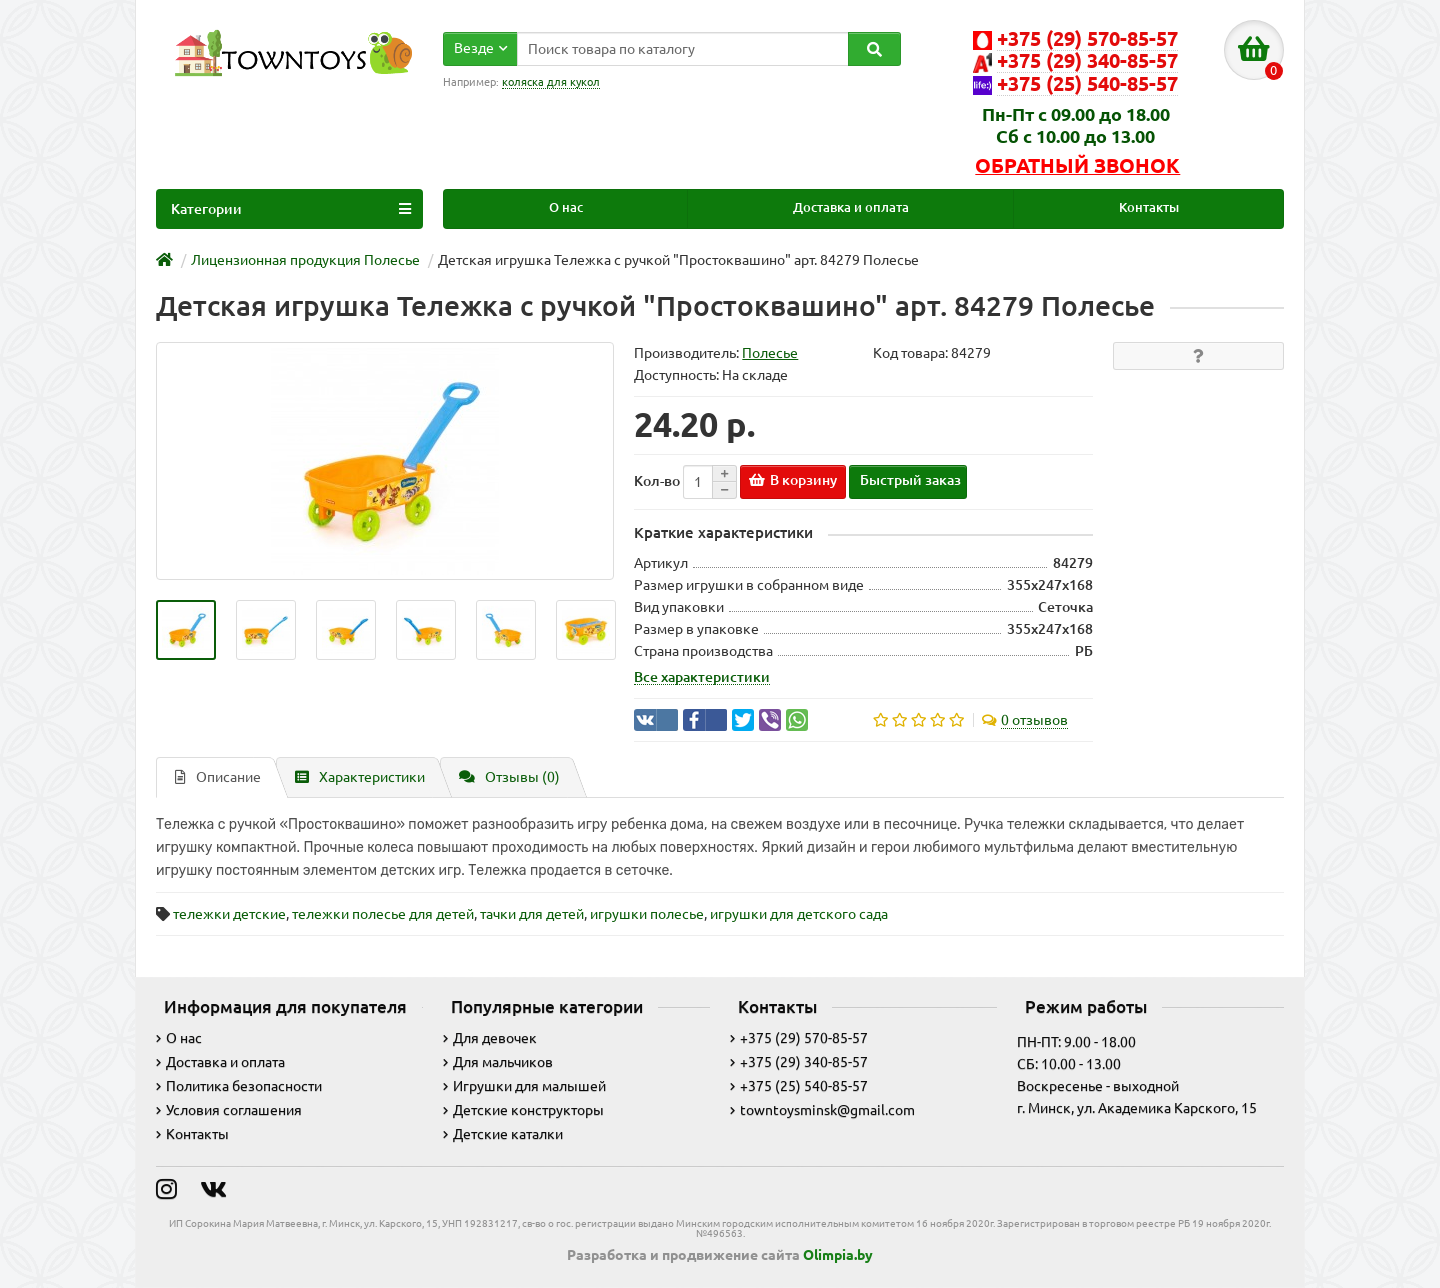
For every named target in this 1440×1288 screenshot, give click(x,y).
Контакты (1149, 207)
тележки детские (229, 914)
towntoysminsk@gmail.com (822, 1110)
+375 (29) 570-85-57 (799, 1038)
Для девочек (490, 1038)
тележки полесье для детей (383, 914)
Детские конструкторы (523, 1110)
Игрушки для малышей (524, 1086)
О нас (566, 207)
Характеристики (360, 777)
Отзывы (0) (509, 777)
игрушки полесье (647, 914)
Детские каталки (503, 1134)
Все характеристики (702, 677)
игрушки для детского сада (799, 914)
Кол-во (657, 481)
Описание (218, 777)
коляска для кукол (551, 82)
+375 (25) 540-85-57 (799, 1086)
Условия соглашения (229, 1110)
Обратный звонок (1077, 166)
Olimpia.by (838, 1255)
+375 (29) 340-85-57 (799, 1062)
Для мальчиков (498, 1062)
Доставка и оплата (851, 207)
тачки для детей (532, 914)
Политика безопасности (239, 1086)
